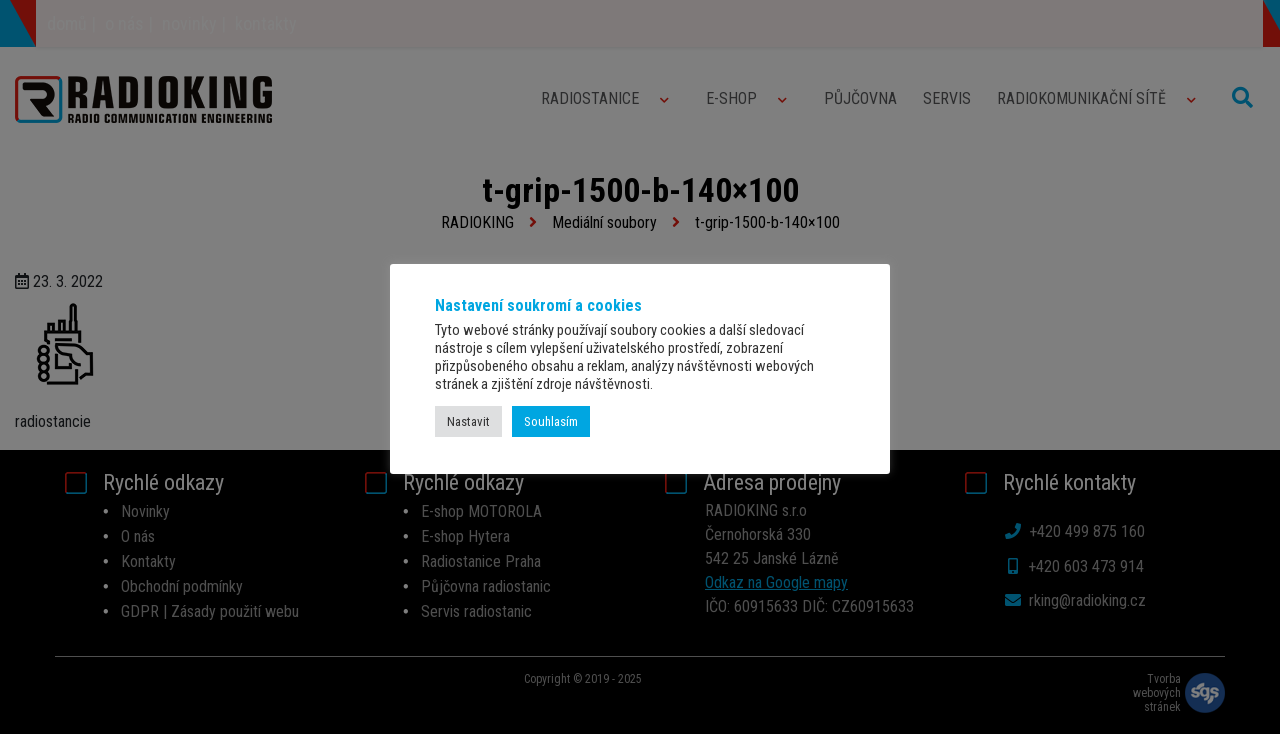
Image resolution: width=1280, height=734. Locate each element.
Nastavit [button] (468, 421)
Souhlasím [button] (551, 421)
